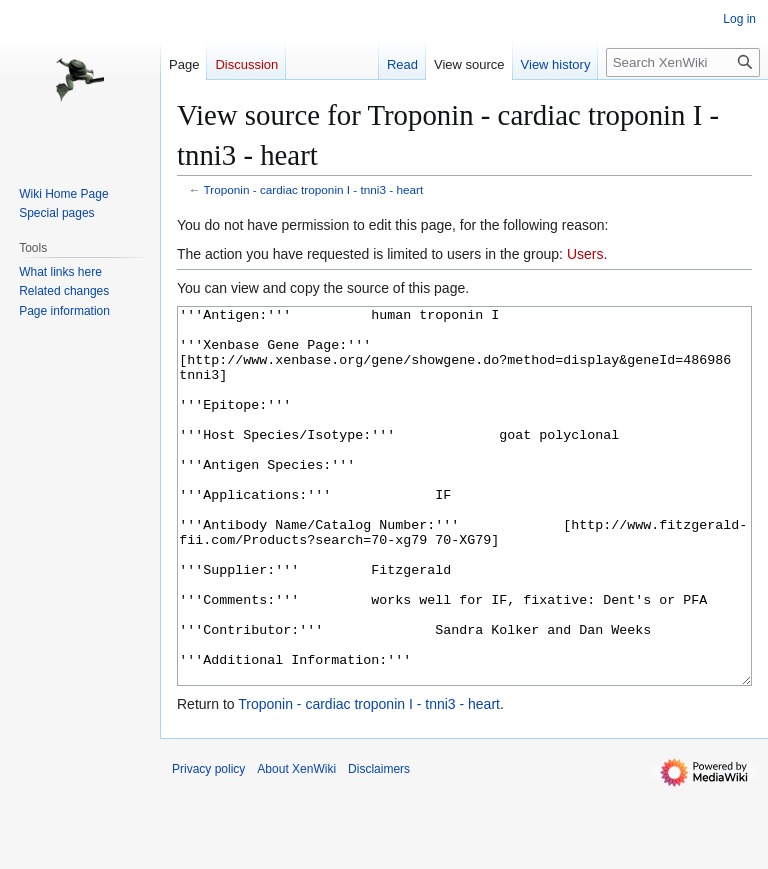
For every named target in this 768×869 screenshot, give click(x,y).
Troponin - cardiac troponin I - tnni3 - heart (314, 189)
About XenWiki (296, 844)
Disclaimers (379, 844)
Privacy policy (208, 844)
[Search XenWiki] (683, 62)
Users (585, 254)
